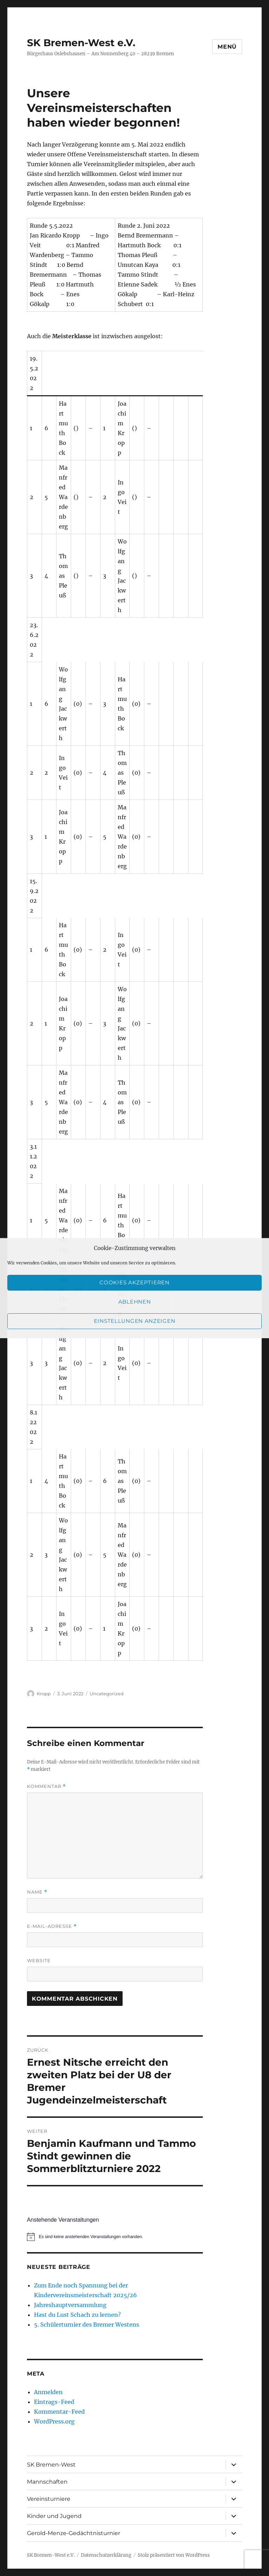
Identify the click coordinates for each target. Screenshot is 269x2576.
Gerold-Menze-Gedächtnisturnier (73, 2533)
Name (37, 1892)
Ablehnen (134, 1301)
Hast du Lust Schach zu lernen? (77, 2314)
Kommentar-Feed (59, 2411)
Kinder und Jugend (54, 2516)
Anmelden (48, 2392)
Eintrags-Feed (54, 2401)
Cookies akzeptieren (134, 1282)
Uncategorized (107, 1693)
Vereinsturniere (48, 2499)
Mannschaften (47, 2481)
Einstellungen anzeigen (134, 1321)
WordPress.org (54, 2421)
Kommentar (46, 1786)
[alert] (115, 2237)
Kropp (44, 1693)
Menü (227, 46)
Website (39, 1960)
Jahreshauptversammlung (70, 2304)
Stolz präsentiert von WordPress (174, 2555)
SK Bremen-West (51, 2464)
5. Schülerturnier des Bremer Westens (86, 2324)
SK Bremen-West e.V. (81, 43)
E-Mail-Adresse (52, 1926)
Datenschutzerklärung (106, 2555)
